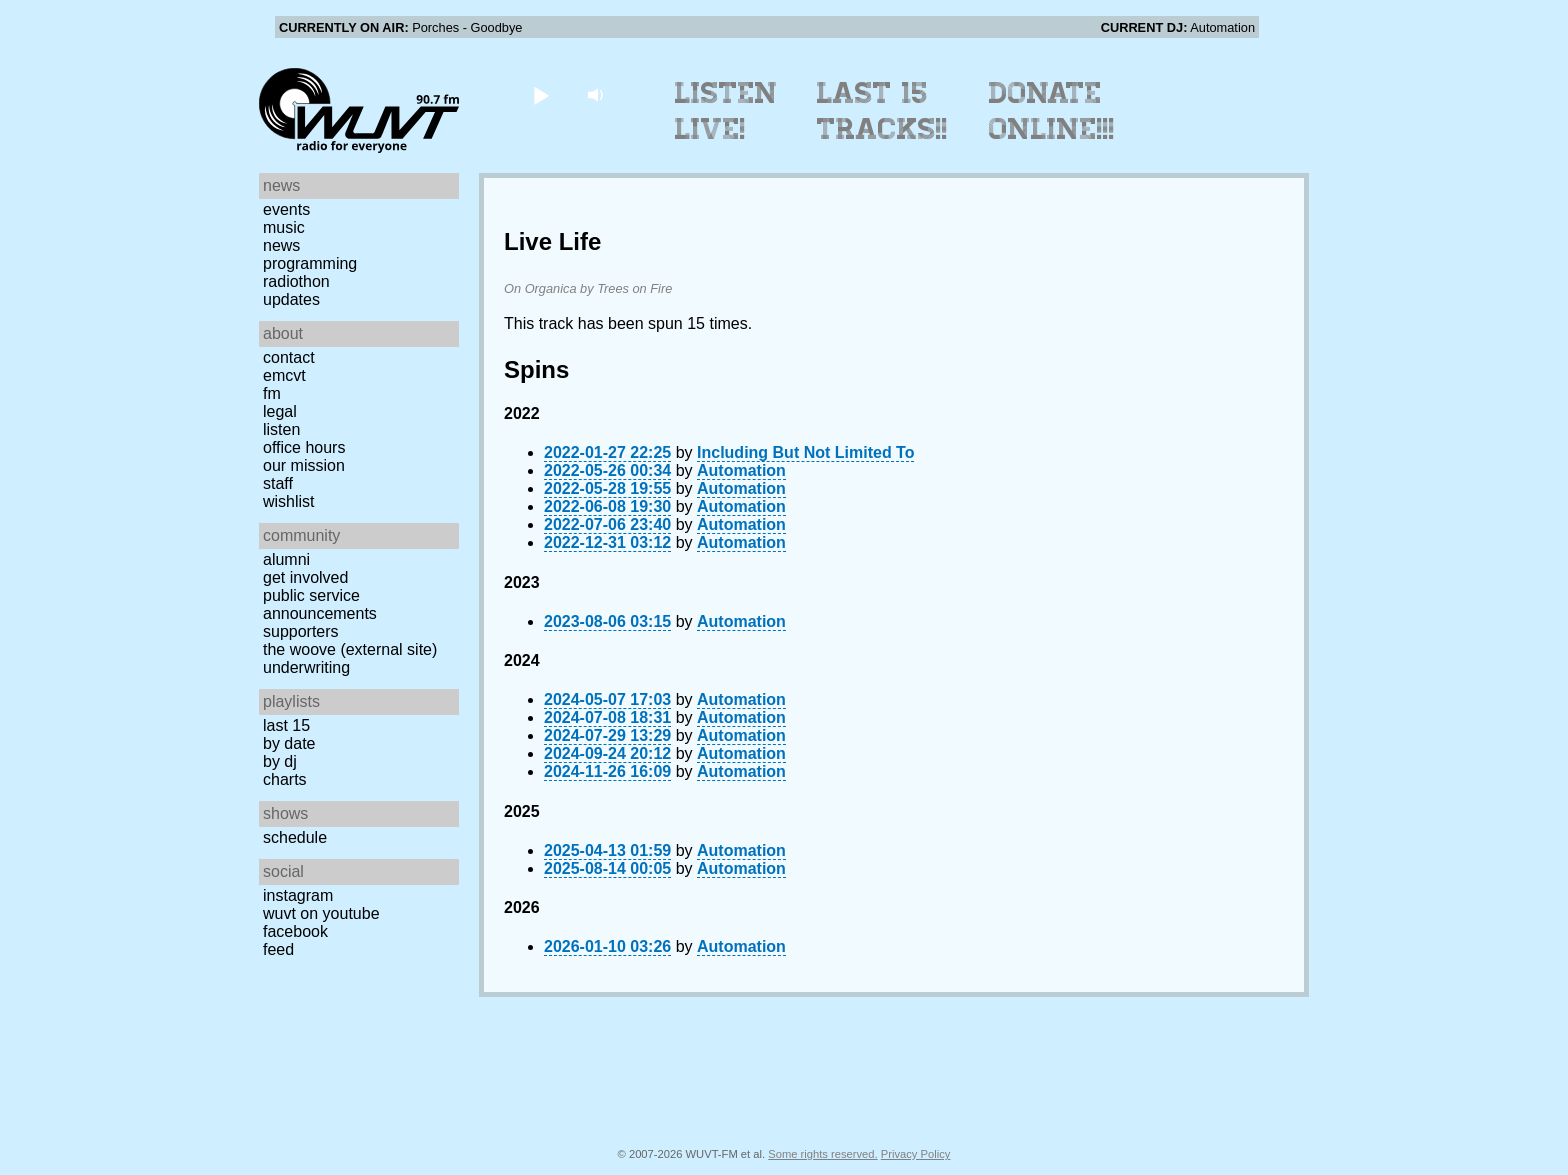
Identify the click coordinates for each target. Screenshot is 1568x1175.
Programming (310, 263)
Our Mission (304, 465)
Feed (278, 949)
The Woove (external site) (350, 649)
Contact (289, 357)
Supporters (301, 631)
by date (289, 743)
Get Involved (305, 577)
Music (284, 227)
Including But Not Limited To (805, 452)
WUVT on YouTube (321, 913)
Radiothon (296, 281)
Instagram (298, 895)
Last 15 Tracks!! (882, 111)
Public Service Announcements (320, 604)
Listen (281, 429)
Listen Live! (726, 111)
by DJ (280, 761)
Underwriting (306, 667)
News (281, 245)
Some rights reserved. (822, 1154)
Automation (741, 470)
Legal (280, 411)
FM (272, 393)
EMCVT (284, 375)
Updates (291, 299)
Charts (285, 779)
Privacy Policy (916, 1154)
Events (286, 209)
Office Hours (304, 447)
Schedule (295, 837)
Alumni (286, 559)
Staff (278, 483)
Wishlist (289, 501)
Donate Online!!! (1052, 111)
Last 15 (286, 725)
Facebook (295, 931)
